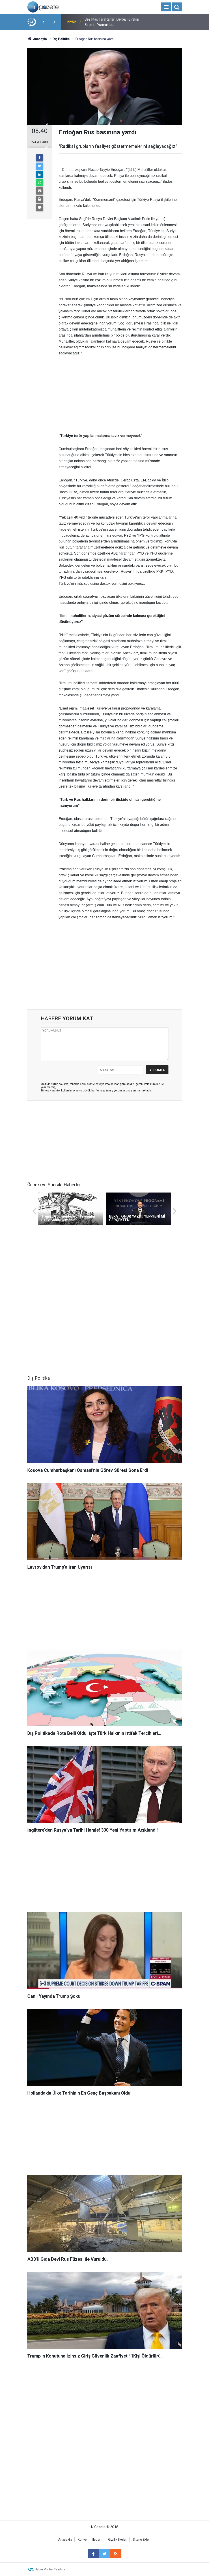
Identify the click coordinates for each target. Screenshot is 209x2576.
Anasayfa (65, 2540)
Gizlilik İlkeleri (117, 2540)
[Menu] (166, 7)
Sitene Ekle (141, 2540)
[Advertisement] (120, 394)
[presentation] (43, 22)
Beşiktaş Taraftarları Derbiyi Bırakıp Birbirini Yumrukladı (111, 22)
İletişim (97, 2540)
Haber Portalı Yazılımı (50, 2569)
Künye (82, 2540)
